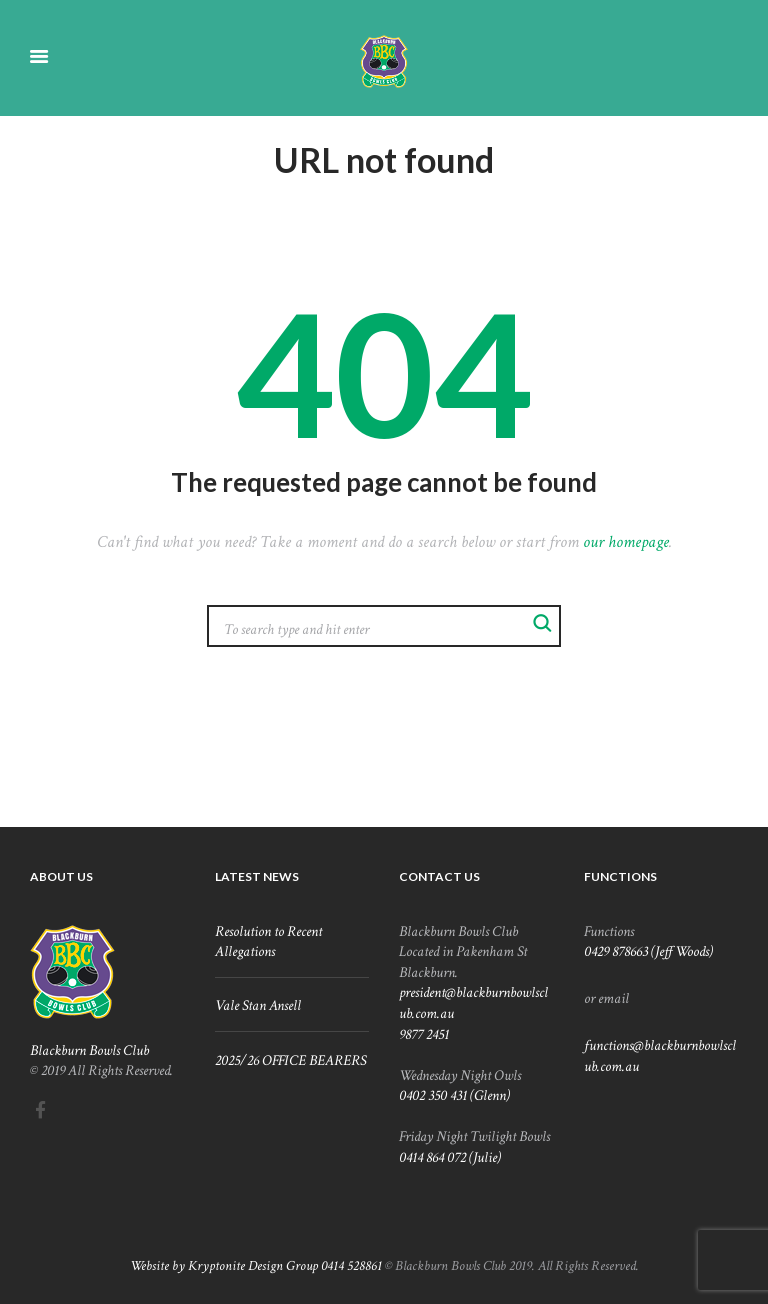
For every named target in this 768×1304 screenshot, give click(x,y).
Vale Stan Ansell (258, 1005)
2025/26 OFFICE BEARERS (290, 1060)
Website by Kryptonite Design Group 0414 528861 (256, 1266)
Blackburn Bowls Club (89, 1050)
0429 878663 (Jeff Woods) (648, 951)
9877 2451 (424, 1034)
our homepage (626, 542)
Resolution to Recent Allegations (268, 941)
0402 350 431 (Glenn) (454, 1095)
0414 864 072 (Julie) (450, 1157)
